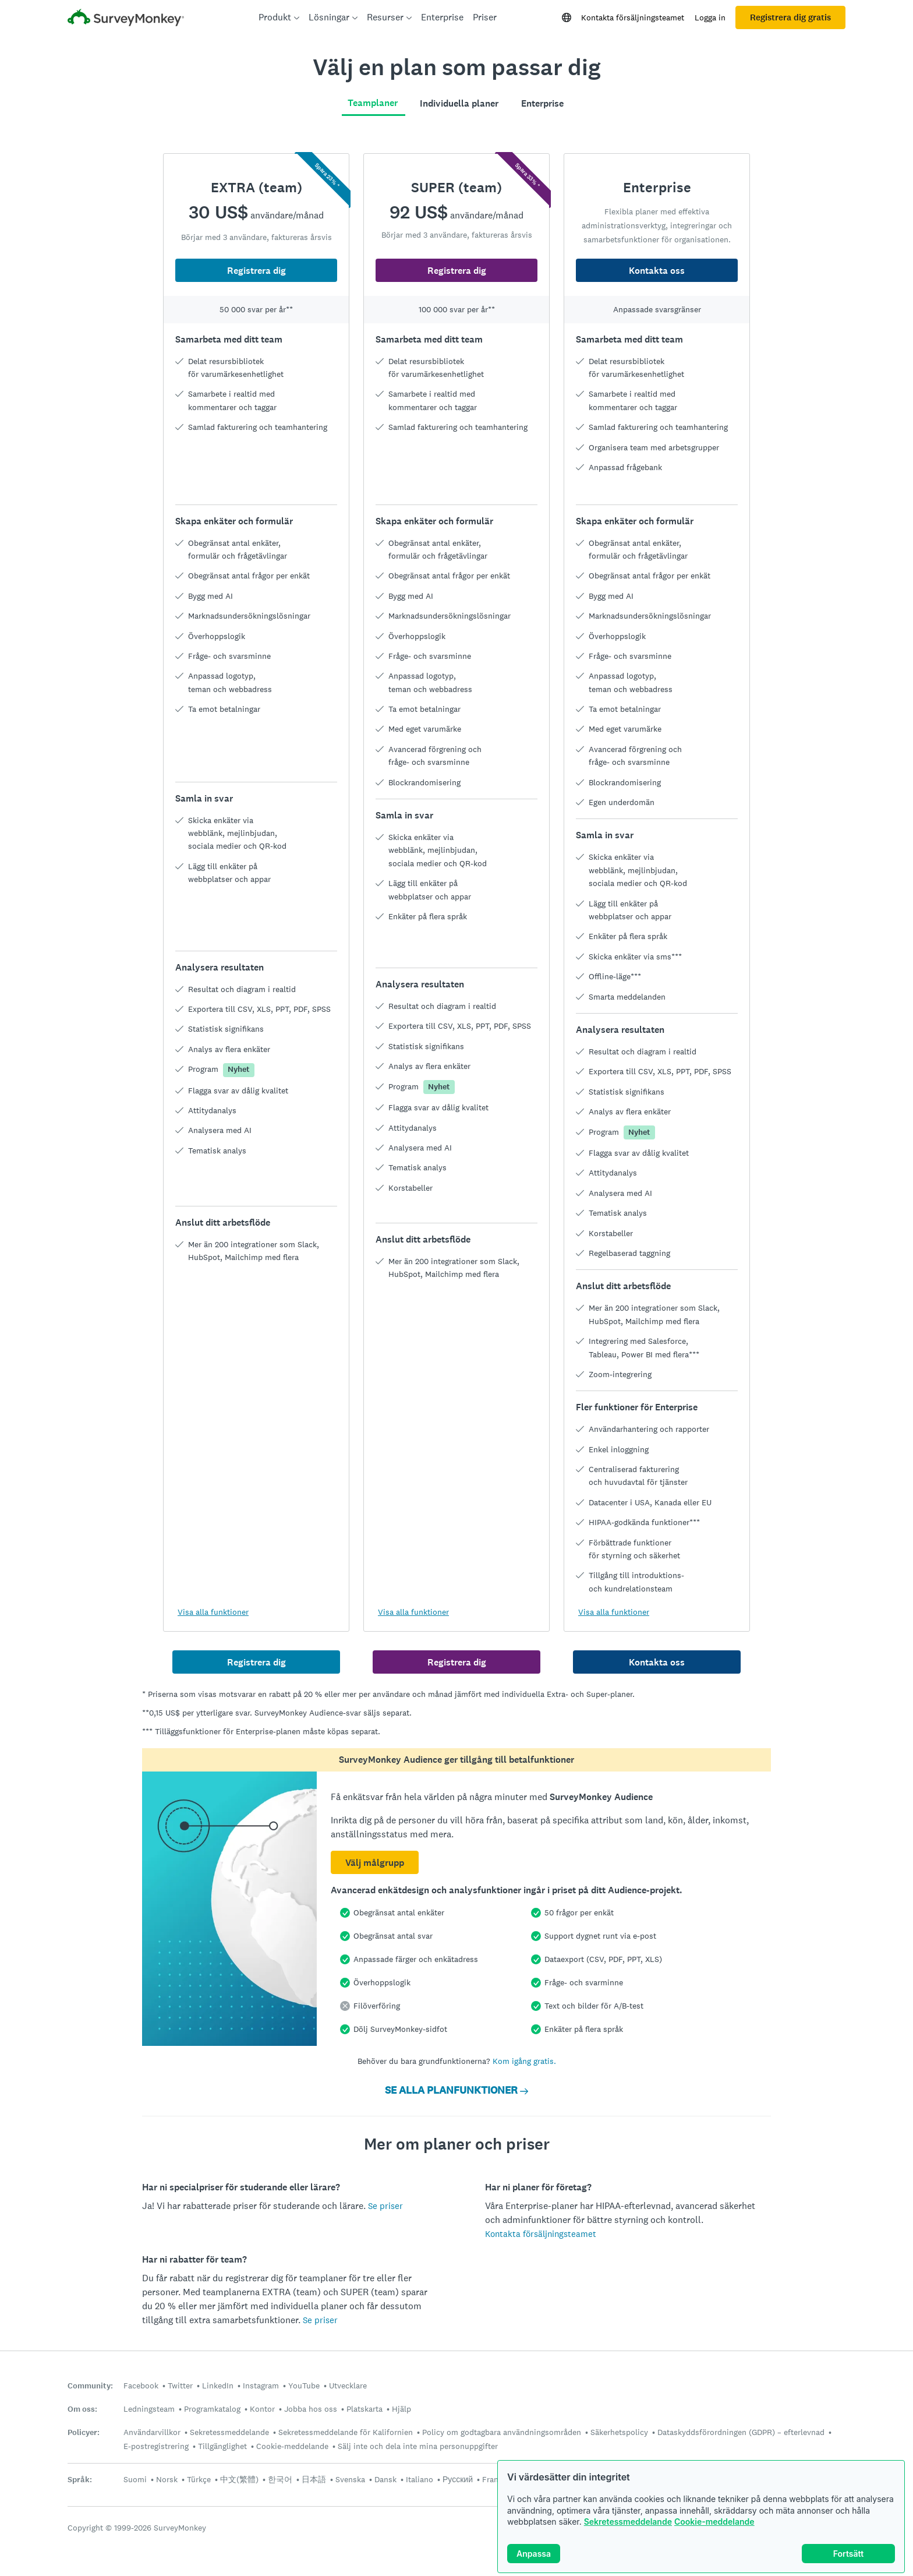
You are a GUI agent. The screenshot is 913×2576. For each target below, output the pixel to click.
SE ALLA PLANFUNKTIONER (456, 2090)
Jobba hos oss (310, 2409)
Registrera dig (256, 270)
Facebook (140, 2385)
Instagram (261, 2385)
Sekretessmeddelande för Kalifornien (345, 2432)
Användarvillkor (152, 2432)
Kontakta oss (657, 270)
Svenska (350, 2479)
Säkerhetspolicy (619, 2432)
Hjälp (401, 2409)
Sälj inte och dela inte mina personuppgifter (418, 2446)
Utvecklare (348, 2385)
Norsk (167, 2479)
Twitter (180, 2385)
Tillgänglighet (222, 2446)
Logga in (710, 17)
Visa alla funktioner (213, 1612)
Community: (90, 2385)
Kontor (262, 2409)
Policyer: (84, 2432)
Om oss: (82, 2409)
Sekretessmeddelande (628, 2521)
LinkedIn (217, 2385)
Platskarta (364, 2409)
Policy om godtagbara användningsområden (501, 2432)
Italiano (419, 2479)
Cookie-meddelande (714, 2521)
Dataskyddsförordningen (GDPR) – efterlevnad (740, 2432)
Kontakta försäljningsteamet (632, 17)
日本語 (314, 2479)
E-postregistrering (156, 2446)
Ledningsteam (149, 2409)
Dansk (385, 2479)
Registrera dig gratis (790, 17)
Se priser (385, 2205)
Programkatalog (212, 2409)
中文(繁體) (239, 2479)
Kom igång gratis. (524, 2061)
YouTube (304, 2385)
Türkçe (199, 2479)
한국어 (280, 2479)
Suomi (135, 2479)
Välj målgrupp (374, 1863)
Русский (458, 2479)
